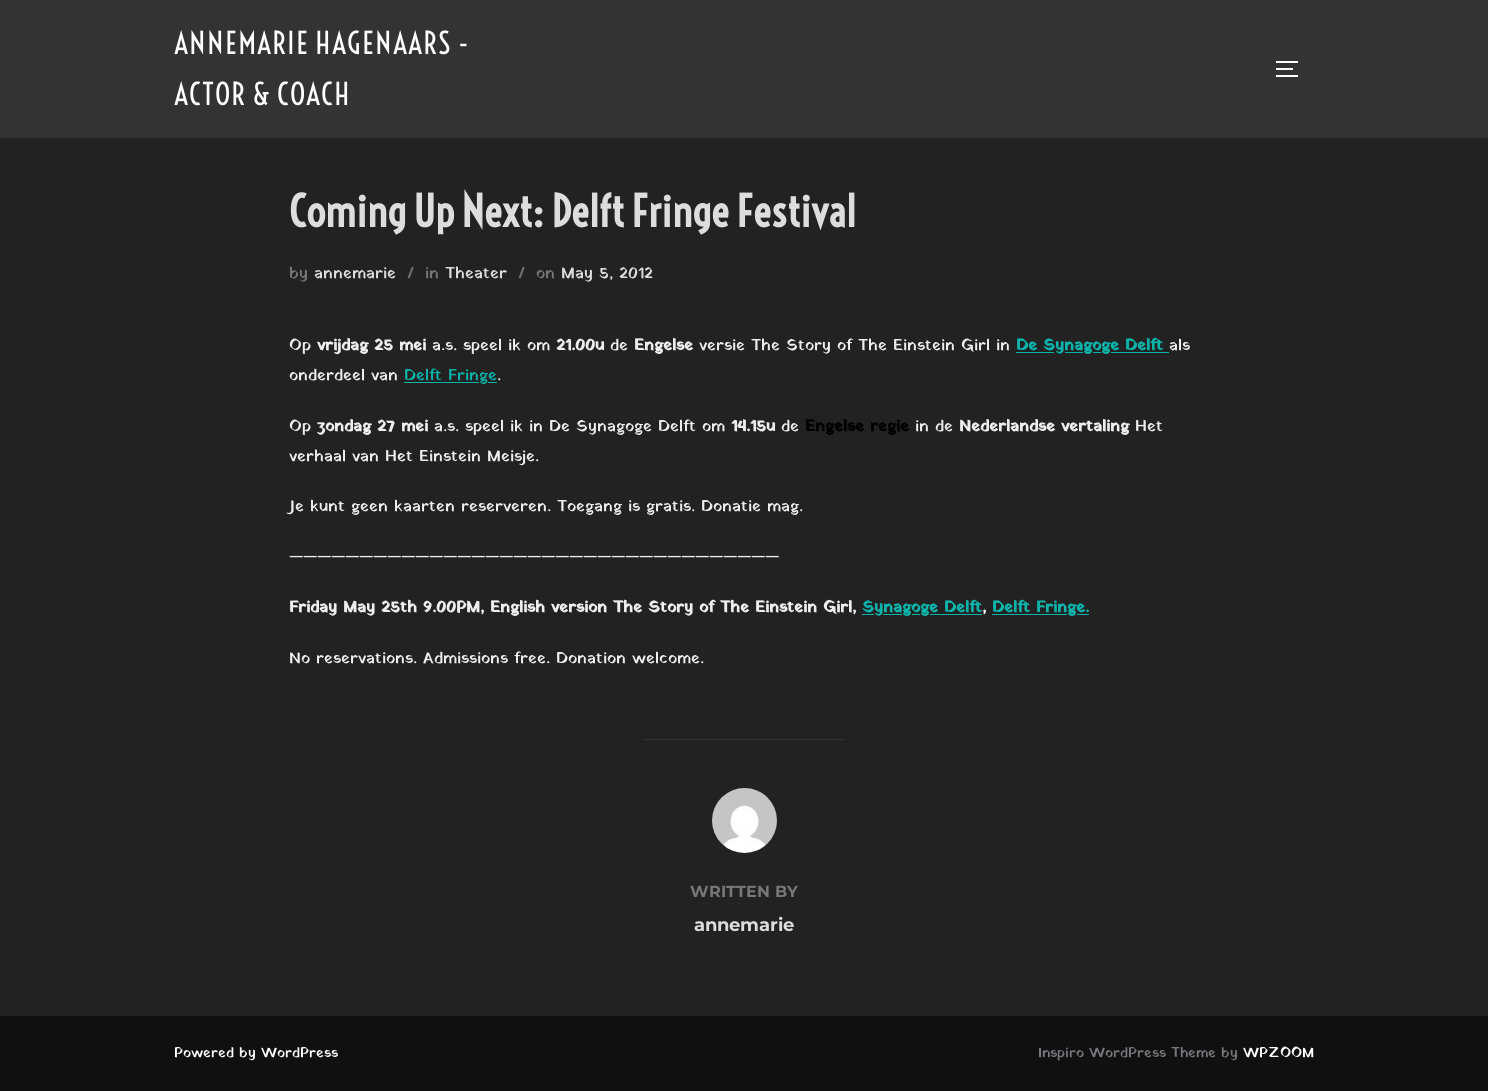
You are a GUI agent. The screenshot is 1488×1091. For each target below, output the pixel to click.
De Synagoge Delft (1092, 346)
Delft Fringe (450, 376)
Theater (476, 274)
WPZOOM (1278, 1053)
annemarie (355, 274)
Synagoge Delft (922, 608)
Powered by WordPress (256, 1053)
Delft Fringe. (1040, 608)
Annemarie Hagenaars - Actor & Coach (322, 68)
